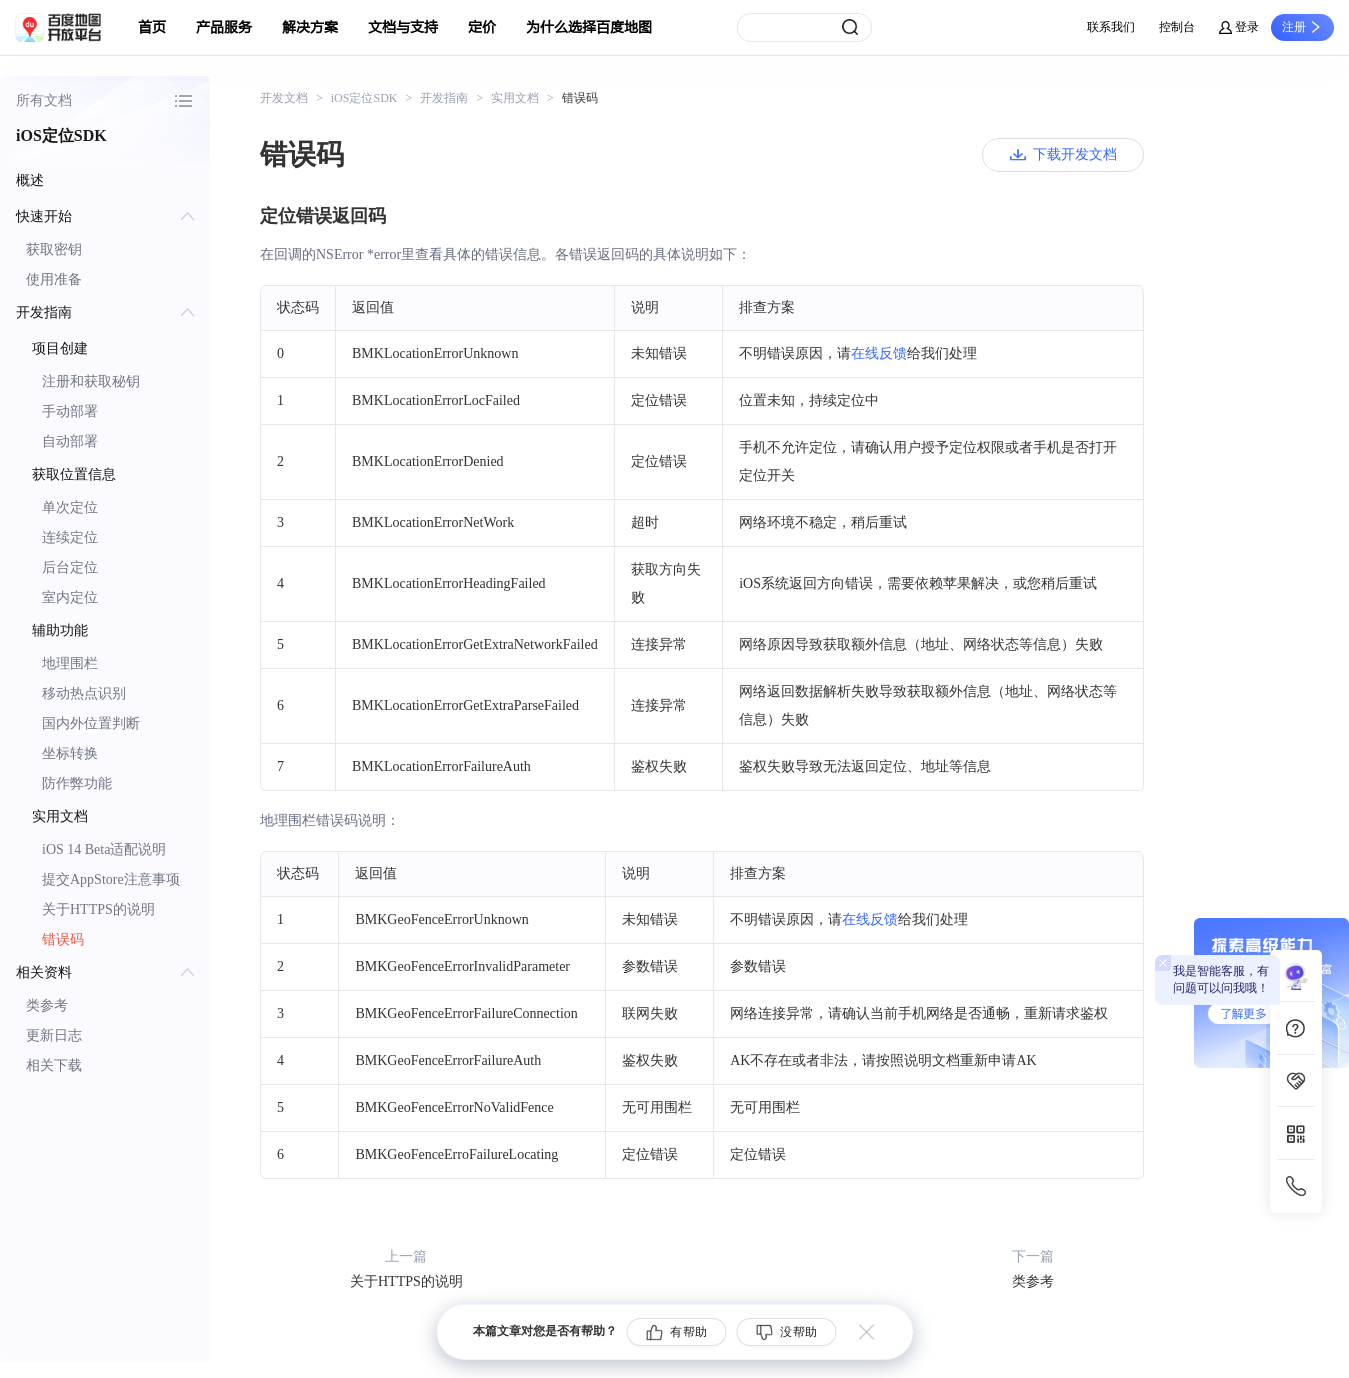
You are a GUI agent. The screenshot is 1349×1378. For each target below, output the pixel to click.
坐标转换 (70, 753)
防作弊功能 (77, 783)
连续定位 (70, 537)
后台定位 (70, 567)
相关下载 (54, 1065)
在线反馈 (879, 353)
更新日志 (54, 1035)
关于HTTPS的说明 (98, 909)
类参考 (47, 1005)
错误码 (63, 939)
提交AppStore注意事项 (111, 879)
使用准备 (54, 279)
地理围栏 (70, 663)
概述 (30, 180)
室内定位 (70, 597)
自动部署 (70, 441)
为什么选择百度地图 (589, 27)
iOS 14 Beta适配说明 (104, 849)
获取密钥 (54, 249)
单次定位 (70, 507)
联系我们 (1111, 27)
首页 (152, 27)
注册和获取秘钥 (91, 381)
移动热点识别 (84, 693)
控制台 (1177, 27)
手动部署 (70, 411)
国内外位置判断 (91, 723)
